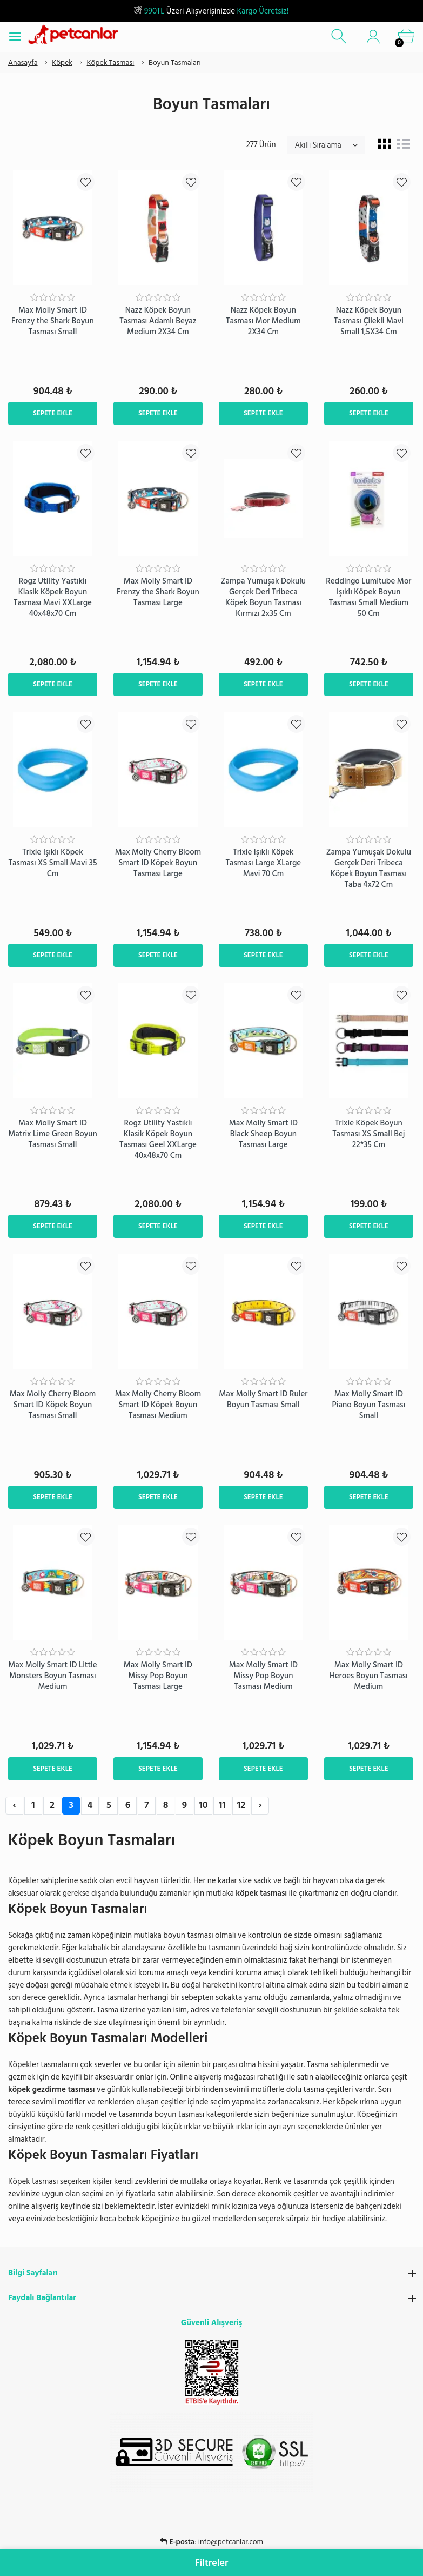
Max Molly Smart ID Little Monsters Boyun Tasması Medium (52, 1675)
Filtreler (212, 2563)
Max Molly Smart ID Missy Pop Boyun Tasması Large (158, 1675)
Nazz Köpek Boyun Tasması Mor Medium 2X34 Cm (263, 321)
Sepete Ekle (52, 413)
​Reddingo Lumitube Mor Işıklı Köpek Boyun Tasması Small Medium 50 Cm (368, 597)
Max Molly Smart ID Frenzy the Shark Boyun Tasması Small (52, 321)
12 (241, 1805)
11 (222, 1805)
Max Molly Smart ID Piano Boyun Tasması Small (369, 1404)
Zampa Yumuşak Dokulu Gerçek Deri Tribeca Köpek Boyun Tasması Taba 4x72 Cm (368, 868)
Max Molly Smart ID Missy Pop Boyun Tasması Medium (263, 1675)
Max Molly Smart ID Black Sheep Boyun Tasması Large (263, 1133)
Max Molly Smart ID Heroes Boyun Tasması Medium (369, 1675)
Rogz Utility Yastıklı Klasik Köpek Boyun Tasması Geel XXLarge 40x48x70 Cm (158, 1139)
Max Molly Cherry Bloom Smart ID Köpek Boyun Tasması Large (158, 862)
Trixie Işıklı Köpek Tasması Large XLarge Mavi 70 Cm (263, 862)
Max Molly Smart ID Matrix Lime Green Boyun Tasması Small (52, 1133)
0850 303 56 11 (229, 2542)
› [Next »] (259, 1805)
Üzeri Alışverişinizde (211, 11)
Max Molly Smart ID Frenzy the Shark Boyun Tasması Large (158, 592)
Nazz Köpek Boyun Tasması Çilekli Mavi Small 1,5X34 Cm (369, 321)
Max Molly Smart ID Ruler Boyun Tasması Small (263, 1399)
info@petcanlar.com (230, 2529)
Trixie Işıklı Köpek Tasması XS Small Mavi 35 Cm (52, 862)
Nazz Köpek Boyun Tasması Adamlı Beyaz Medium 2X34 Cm (158, 321)
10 (203, 1805)
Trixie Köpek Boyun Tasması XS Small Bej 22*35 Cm (368, 1133)
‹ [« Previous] (14, 1805)
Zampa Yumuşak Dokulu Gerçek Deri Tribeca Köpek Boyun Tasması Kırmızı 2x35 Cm (263, 597)
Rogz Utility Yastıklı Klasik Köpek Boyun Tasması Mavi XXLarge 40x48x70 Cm (53, 597)
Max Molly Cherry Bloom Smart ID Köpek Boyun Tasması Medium (158, 1404)
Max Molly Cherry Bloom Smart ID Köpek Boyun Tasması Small (53, 1404)
